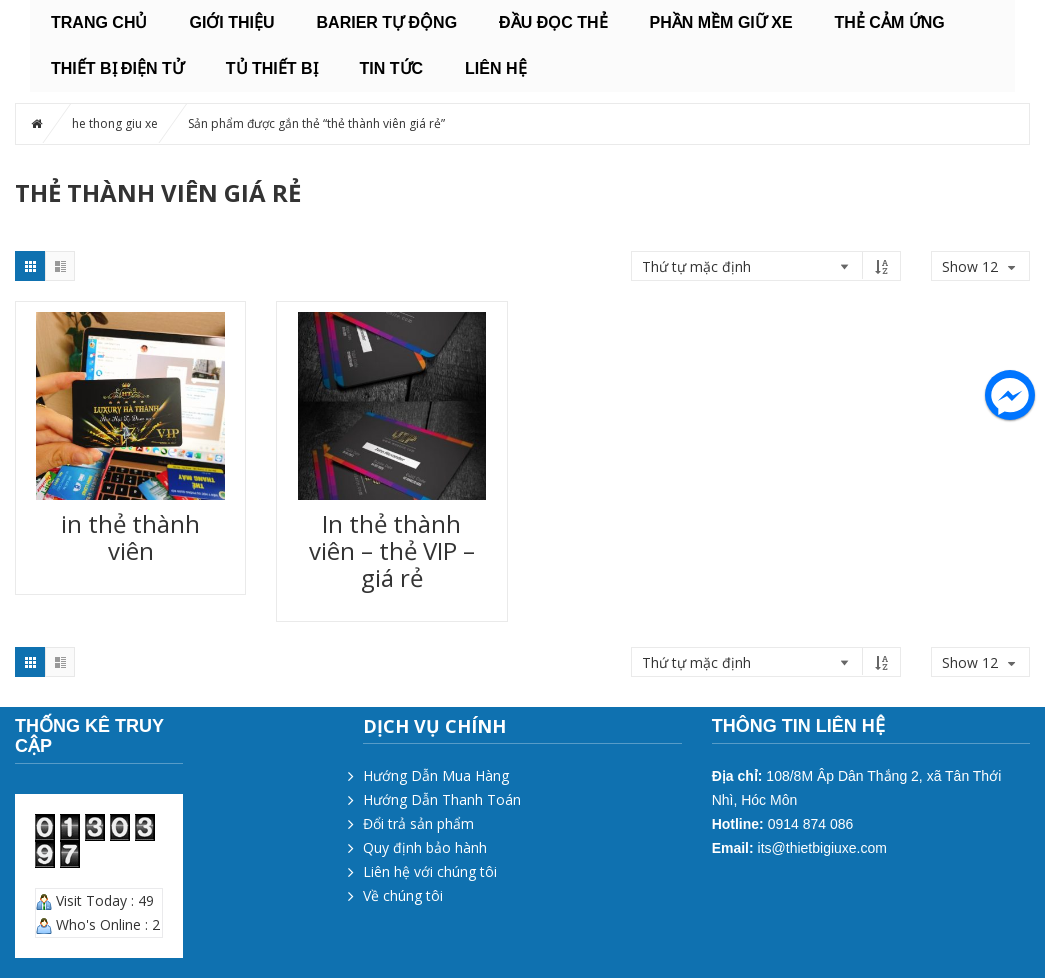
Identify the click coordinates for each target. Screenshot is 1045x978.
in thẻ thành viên (130, 537)
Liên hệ (495, 68)
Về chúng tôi (403, 895)
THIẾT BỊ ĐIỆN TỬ (117, 68)
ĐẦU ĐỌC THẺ (553, 22)
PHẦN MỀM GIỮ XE (721, 22)
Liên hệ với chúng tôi (430, 871)
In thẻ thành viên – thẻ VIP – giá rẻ (392, 550)
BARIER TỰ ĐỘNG (387, 22)
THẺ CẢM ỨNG (890, 22)
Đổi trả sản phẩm (418, 823)
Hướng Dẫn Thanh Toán (442, 799)
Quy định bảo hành (425, 847)
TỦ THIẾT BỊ (272, 68)
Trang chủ (99, 22)
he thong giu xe (115, 123)
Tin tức (392, 68)
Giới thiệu (231, 22)
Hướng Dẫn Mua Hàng (436, 775)
